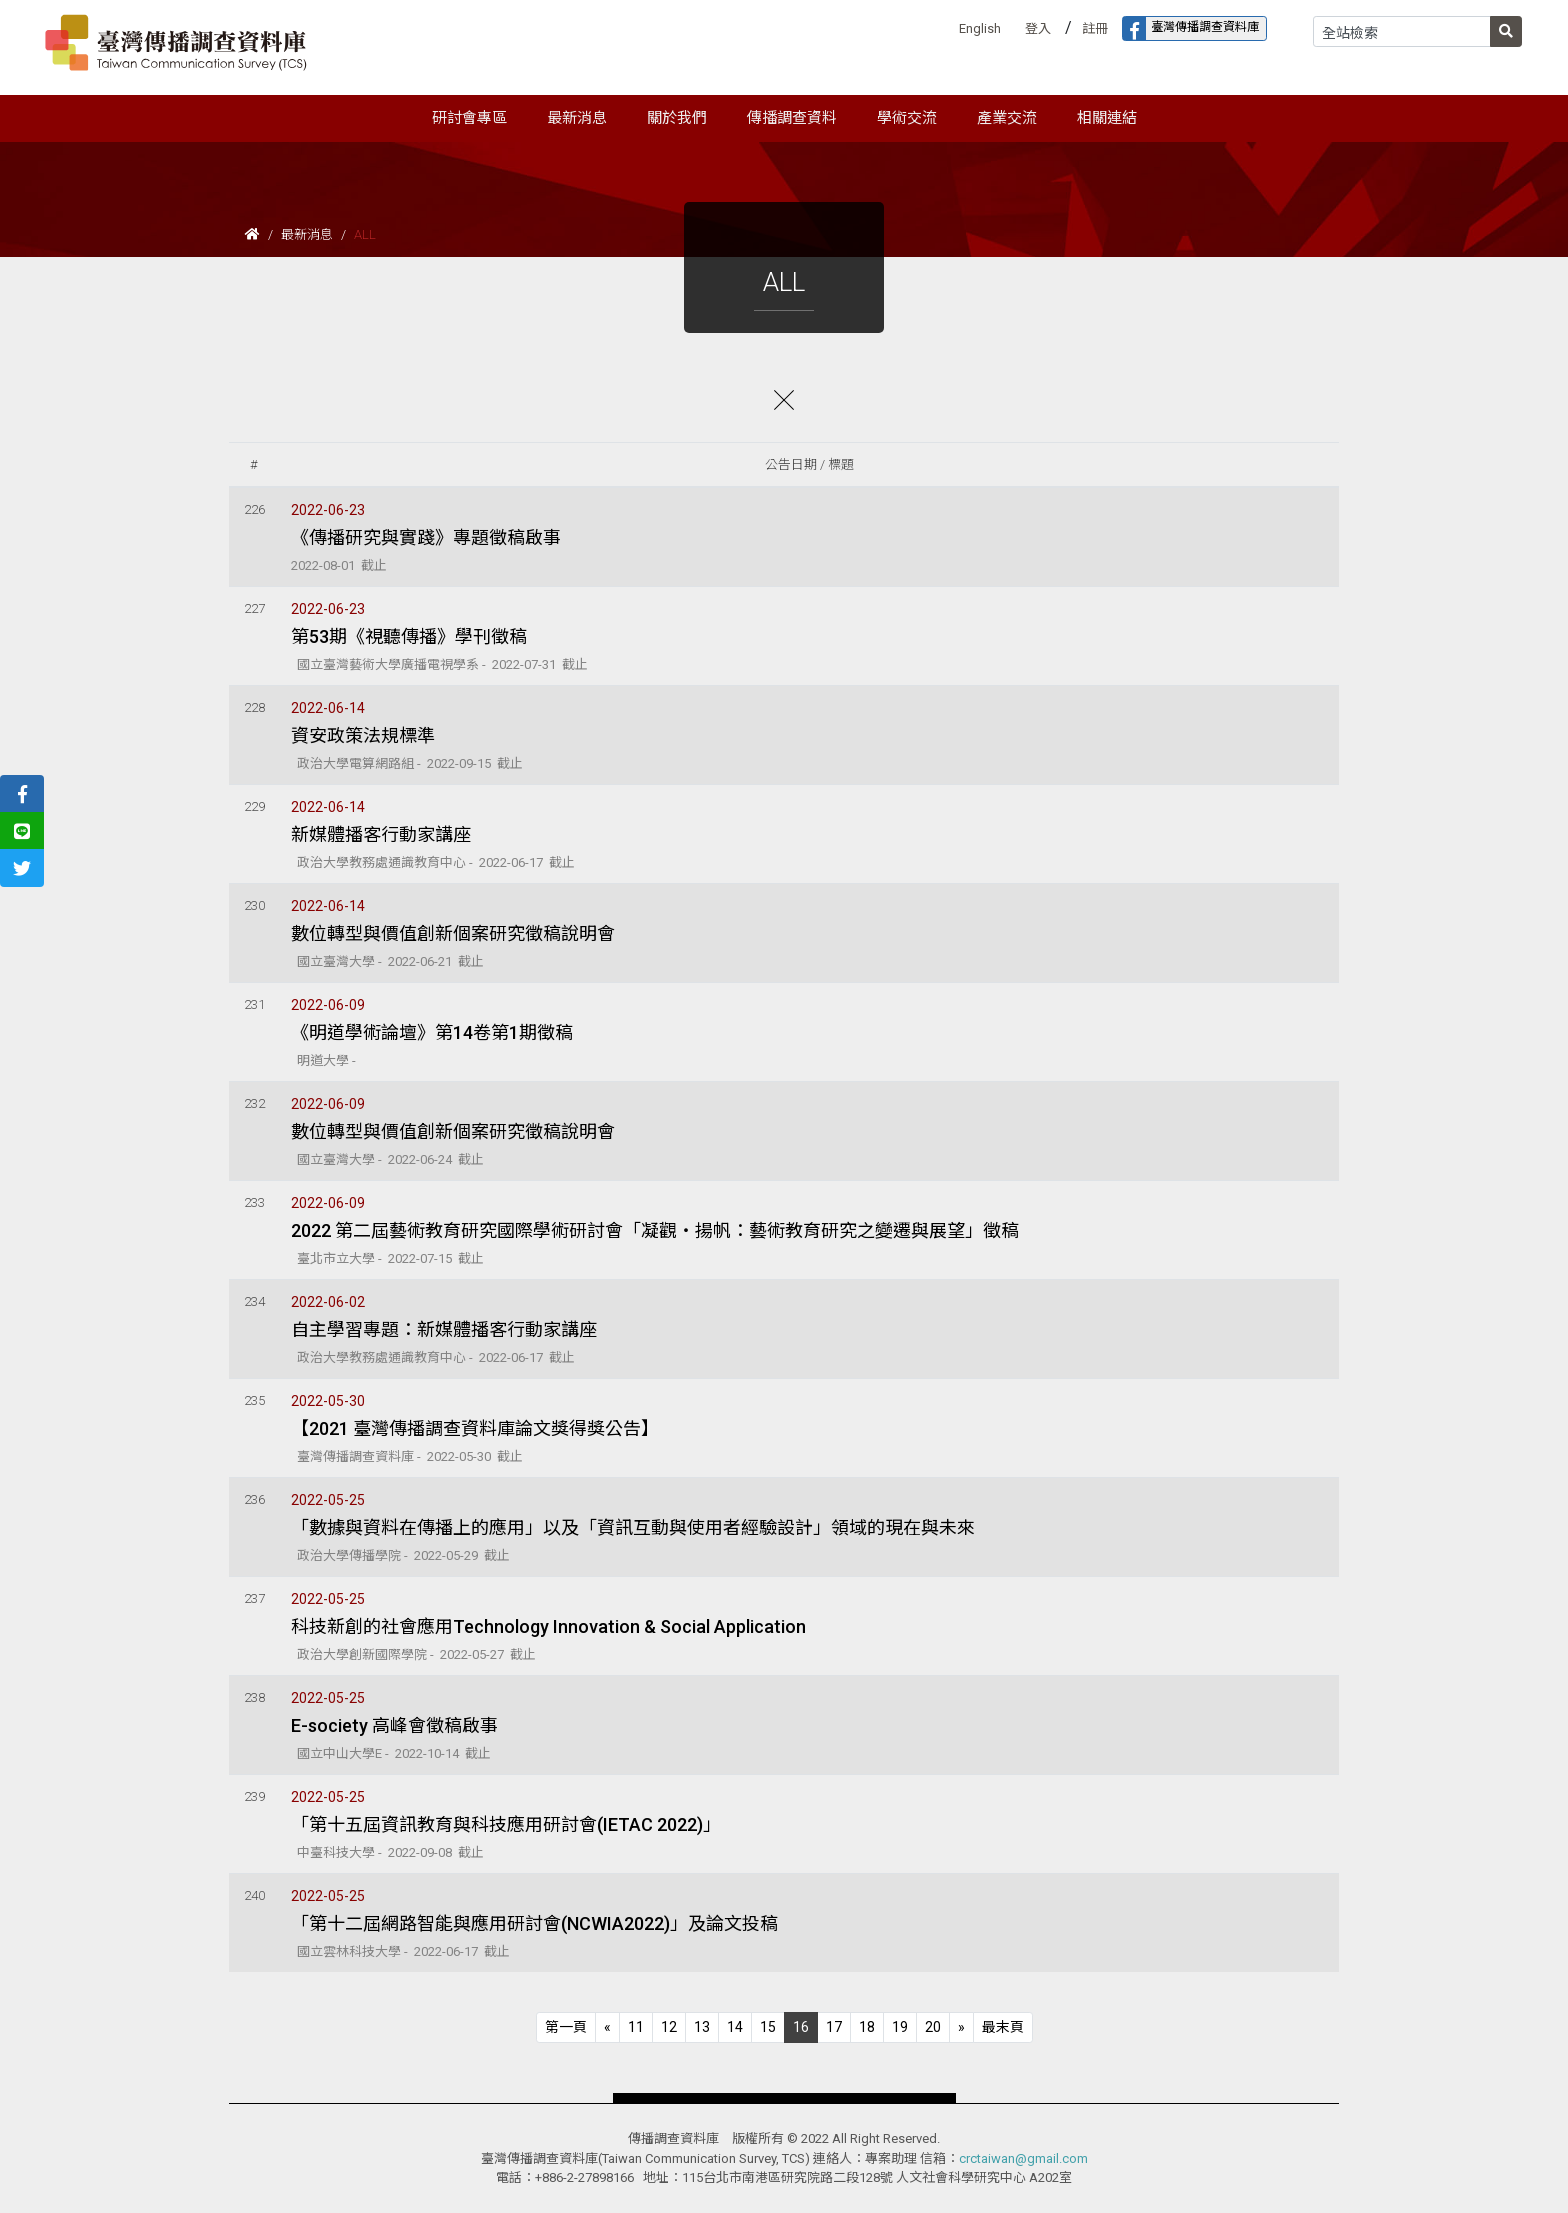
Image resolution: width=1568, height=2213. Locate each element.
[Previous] (566, 2027)
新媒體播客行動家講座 (381, 834)
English (980, 28)
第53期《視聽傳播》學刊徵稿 (409, 636)
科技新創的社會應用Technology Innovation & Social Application (548, 1626)
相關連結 (1107, 118)
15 (768, 2027)
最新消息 (307, 234)
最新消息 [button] (577, 118)
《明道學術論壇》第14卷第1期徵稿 (432, 1032)
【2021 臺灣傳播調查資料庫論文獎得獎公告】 (475, 1428)
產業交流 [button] (1007, 118)
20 (933, 2027)
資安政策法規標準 (363, 735)
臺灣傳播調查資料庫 (1191, 28)
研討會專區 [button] (469, 118)
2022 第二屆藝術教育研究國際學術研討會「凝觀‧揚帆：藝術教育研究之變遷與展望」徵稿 (655, 1230)
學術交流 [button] (907, 118)
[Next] (961, 2027)
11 (636, 2027)
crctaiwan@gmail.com (1023, 2158)
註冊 (1095, 28)
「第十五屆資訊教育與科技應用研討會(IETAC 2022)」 (506, 1824)
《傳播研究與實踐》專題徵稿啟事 (426, 537)
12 (669, 2027)
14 (735, 2027)
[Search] (1402, 31)
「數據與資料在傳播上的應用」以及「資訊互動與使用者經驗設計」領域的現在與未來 (633, 1527)
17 (834, 2027)
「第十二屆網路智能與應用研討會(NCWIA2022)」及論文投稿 (534, 1923)
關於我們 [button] (677, 118)
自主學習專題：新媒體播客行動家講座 (444, 1329)
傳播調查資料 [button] (792, 118)
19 (900, 2027)
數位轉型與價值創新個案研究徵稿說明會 (453, 933)
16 (801, 2027)
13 (702, 2027)
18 (867, 2027)
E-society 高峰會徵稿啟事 (394, 1725)
